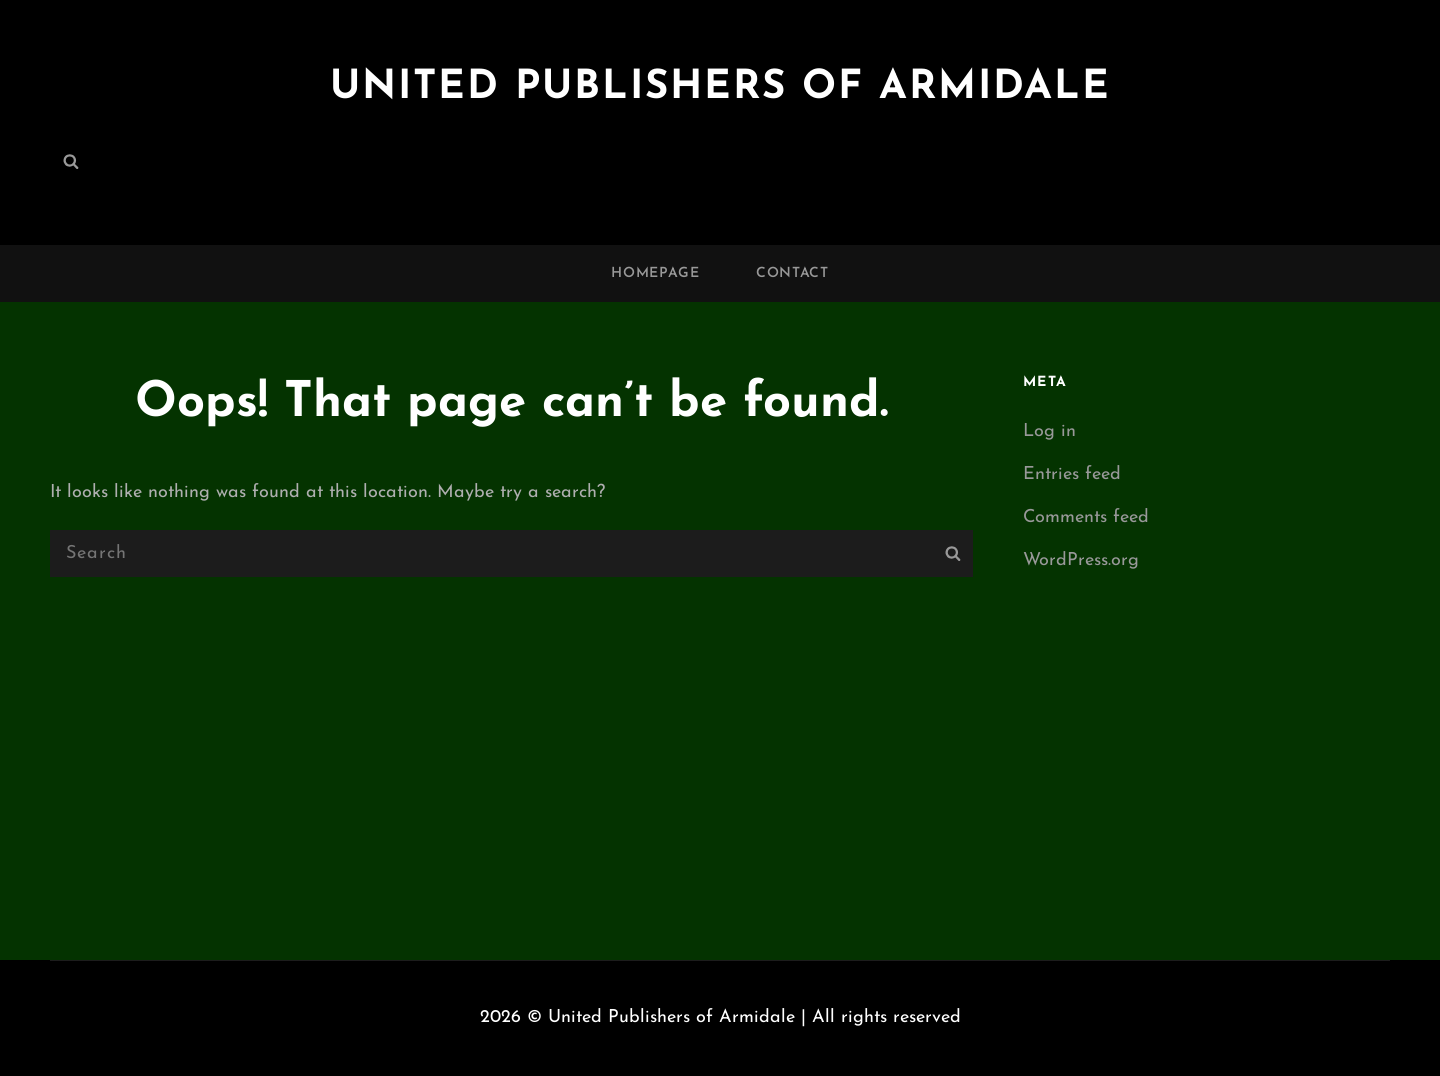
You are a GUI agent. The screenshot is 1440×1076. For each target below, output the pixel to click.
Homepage (655, 273)
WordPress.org (1081, 560)
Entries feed (1072, 474)
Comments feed (1086, 517)
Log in (1049, 431)
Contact (792, 273)
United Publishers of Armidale (720, 88)
